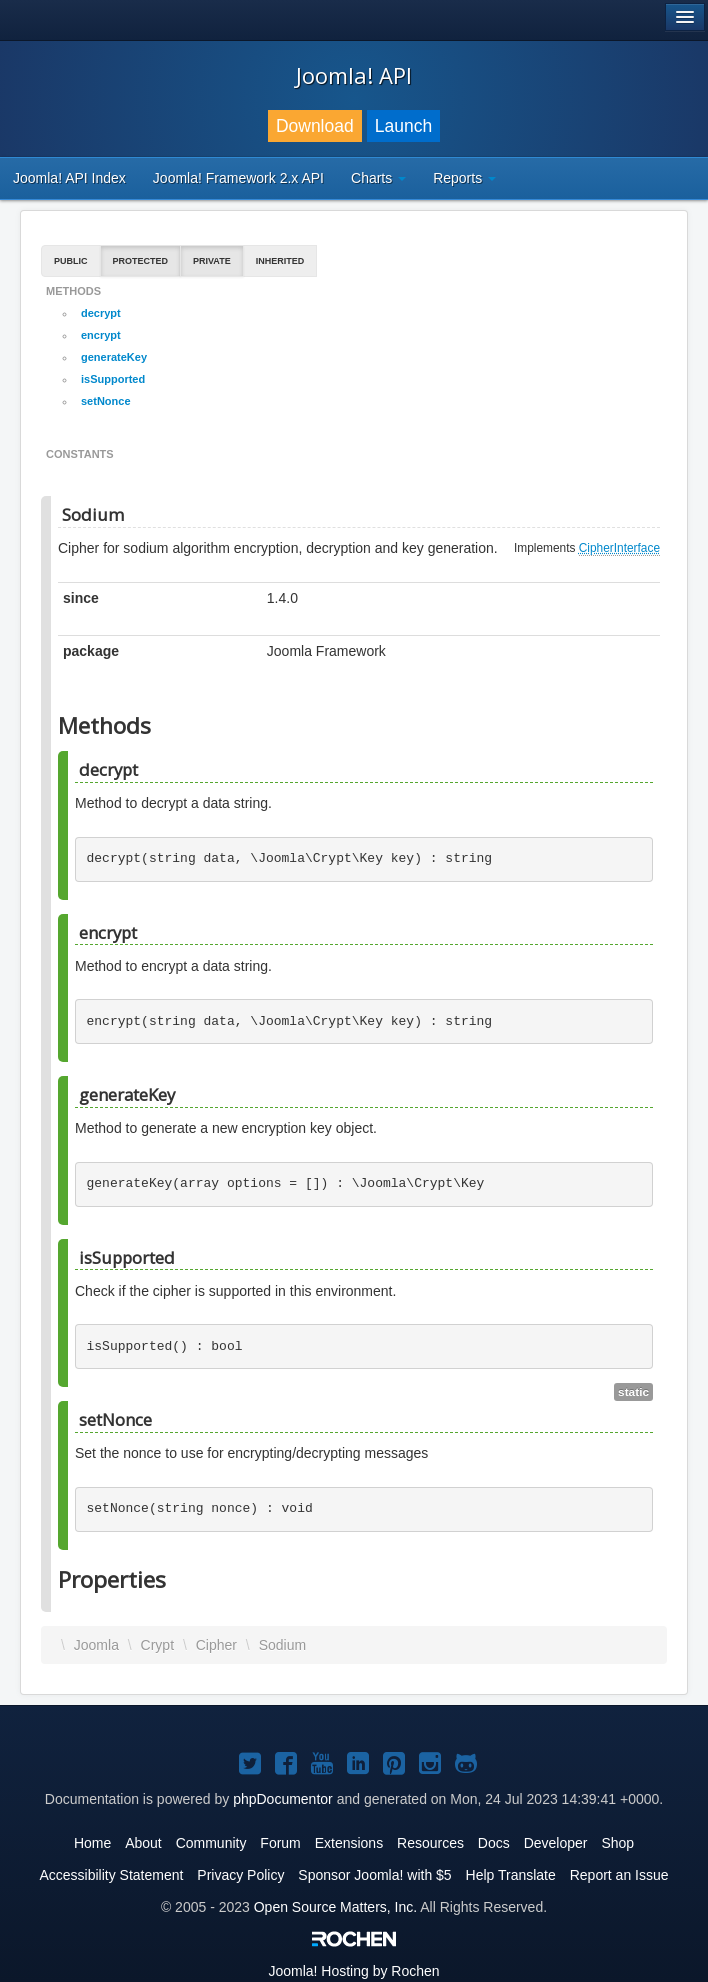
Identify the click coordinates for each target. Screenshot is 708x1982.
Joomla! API (354, 75)
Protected (141, 261)
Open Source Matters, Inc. (335, 1907)
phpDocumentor (283, 1799)
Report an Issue (619, 1875)
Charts (378, 178)
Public (71, 261)
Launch (403, 126)
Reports (464, 178)
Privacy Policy (240, 1875)
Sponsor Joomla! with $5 (374, 1875)
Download (315, 126)
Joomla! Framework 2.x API (238, 178)
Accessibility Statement (111, 1875)
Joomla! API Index (69, 178)
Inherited (280, 261)
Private (212, 261)
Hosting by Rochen (353, 1971)
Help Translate (511, 1875)
